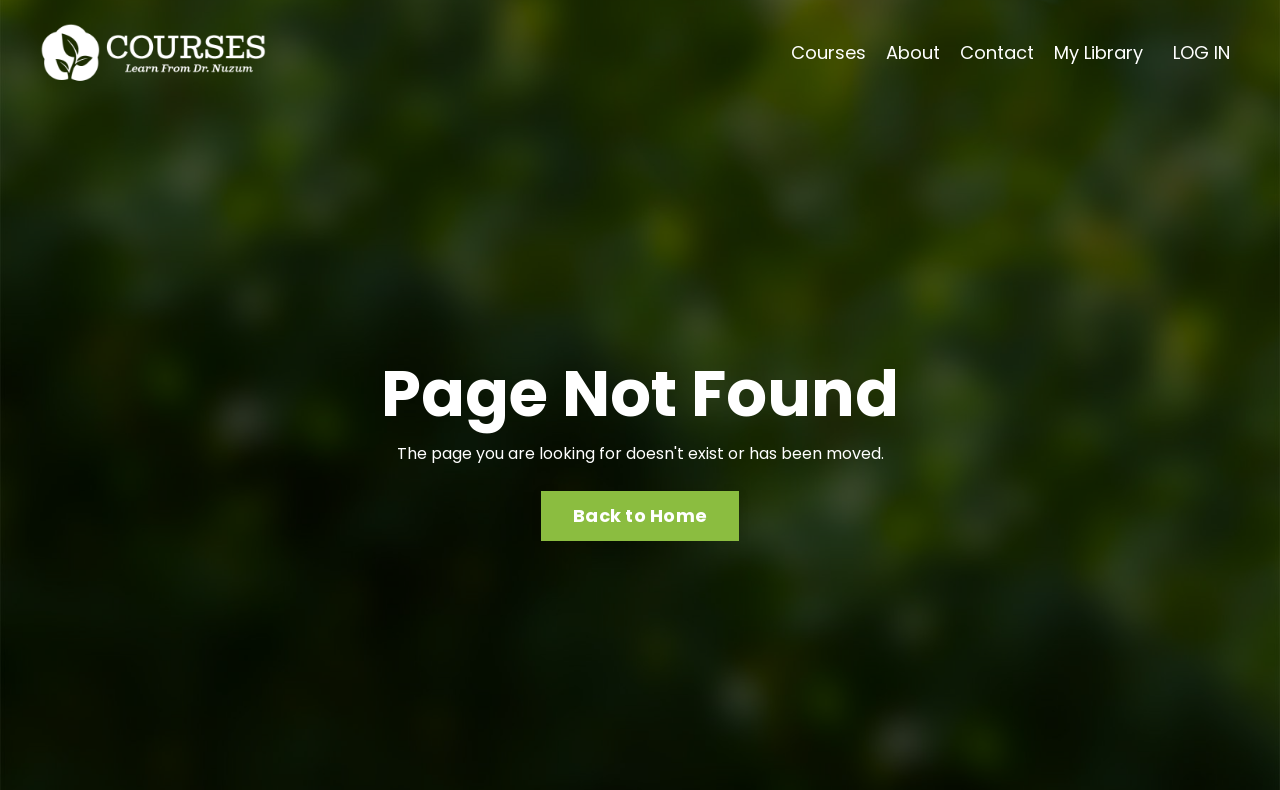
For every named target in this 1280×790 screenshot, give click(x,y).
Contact (997, 52)
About (913, 52)
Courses (828, 52)
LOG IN (1201, 52)
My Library (1098, 52)
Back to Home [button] (640, 515)
